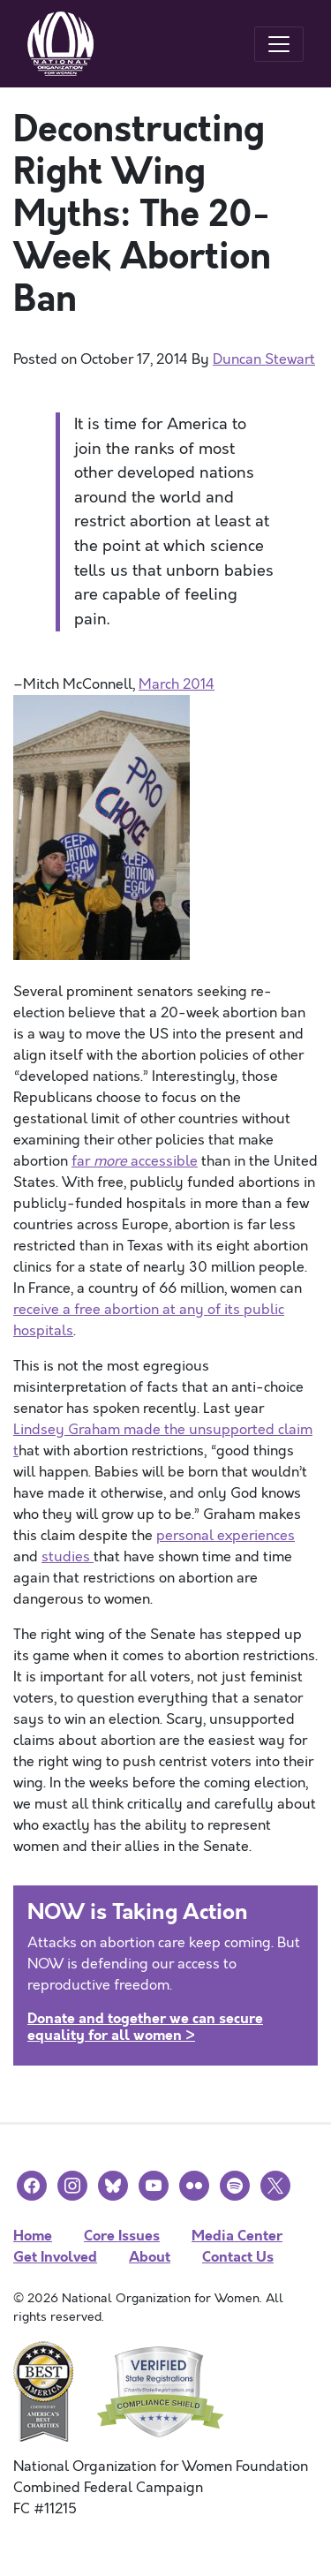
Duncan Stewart (264, 359)
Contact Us (238, 2257)
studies (67, 1557)
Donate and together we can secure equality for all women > (145, 2026)
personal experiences (225, 1535)
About (149, 2257)
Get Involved (55, 2257)
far (82, 1161)
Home (32, 2235)
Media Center (237, 2235)
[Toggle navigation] (279, 44)
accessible (164, 1161)
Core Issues (122, 2235)
